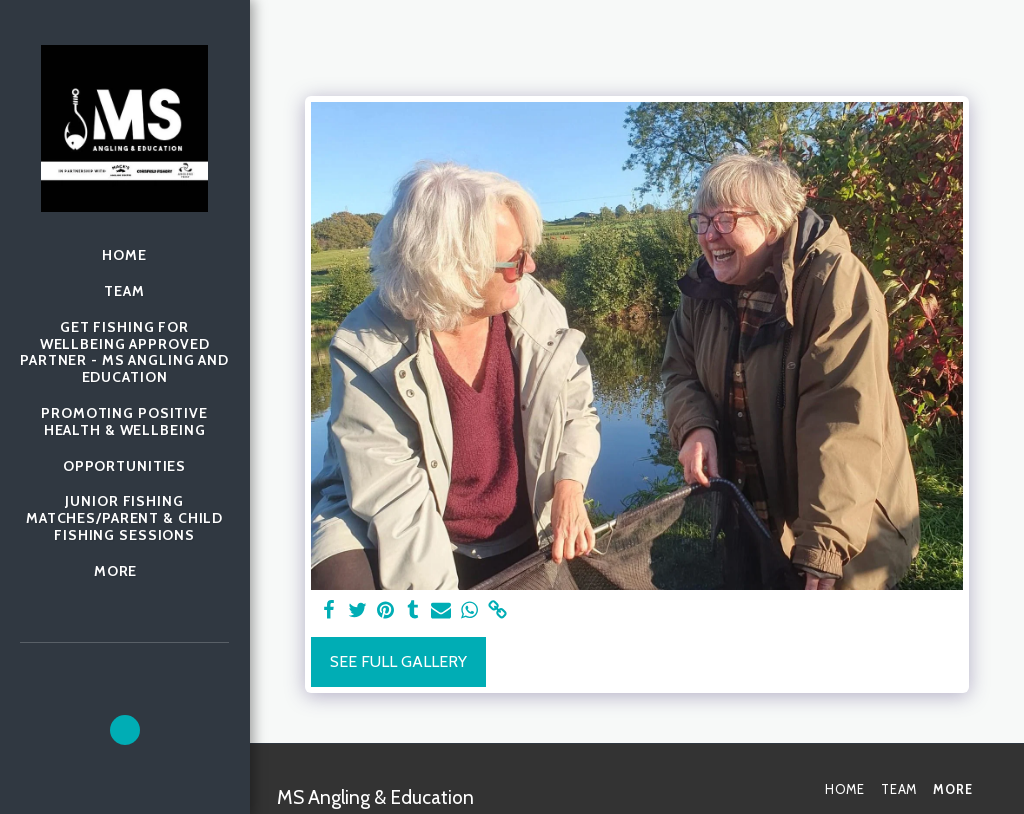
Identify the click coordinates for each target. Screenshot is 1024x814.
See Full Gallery (398, 661)
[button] (125, 730)
